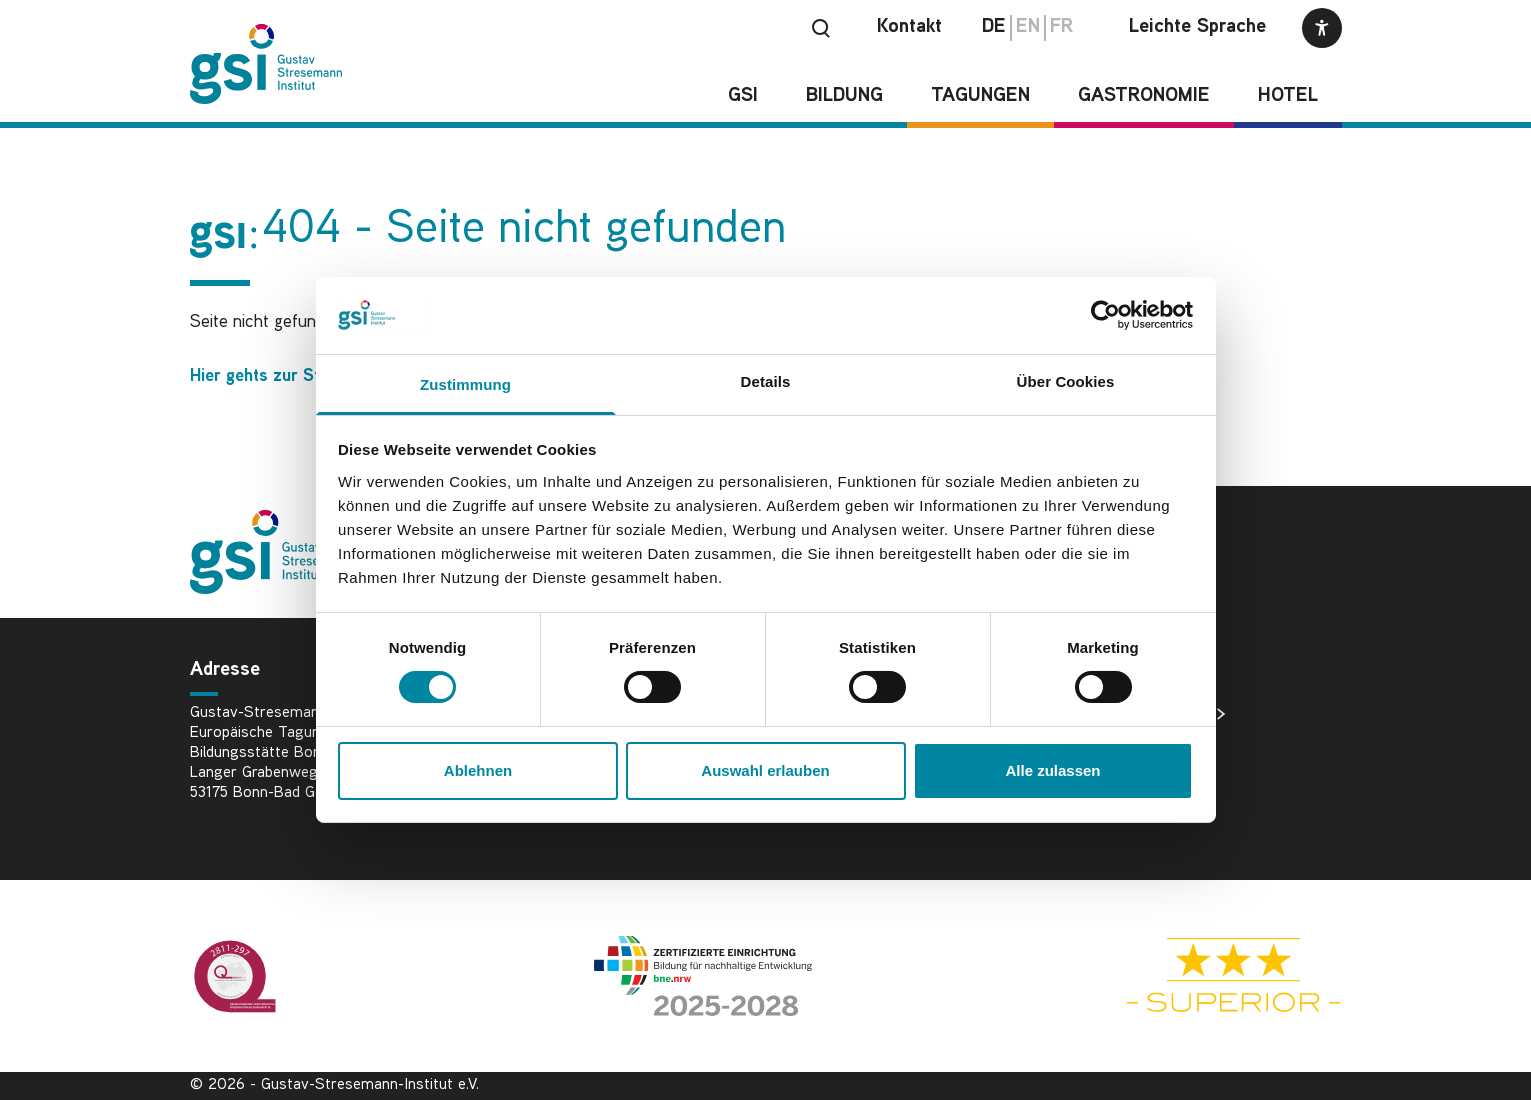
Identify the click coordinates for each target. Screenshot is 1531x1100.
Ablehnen (478, 770)
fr (1061, 27)
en (1028, 27)
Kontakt (909, 27)
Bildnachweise (1166, 714)
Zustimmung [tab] (465, 384)
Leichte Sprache (1197, 27)
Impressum (1154, 778)
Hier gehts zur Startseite (284, 376)
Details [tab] (766, 381)
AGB (1131, 810)
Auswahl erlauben (765, 770)
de (994, 27)
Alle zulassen (1052, 770)
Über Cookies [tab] (1066, 381)
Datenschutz (1160, 746)
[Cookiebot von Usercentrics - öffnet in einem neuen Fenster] (1105, 315)
